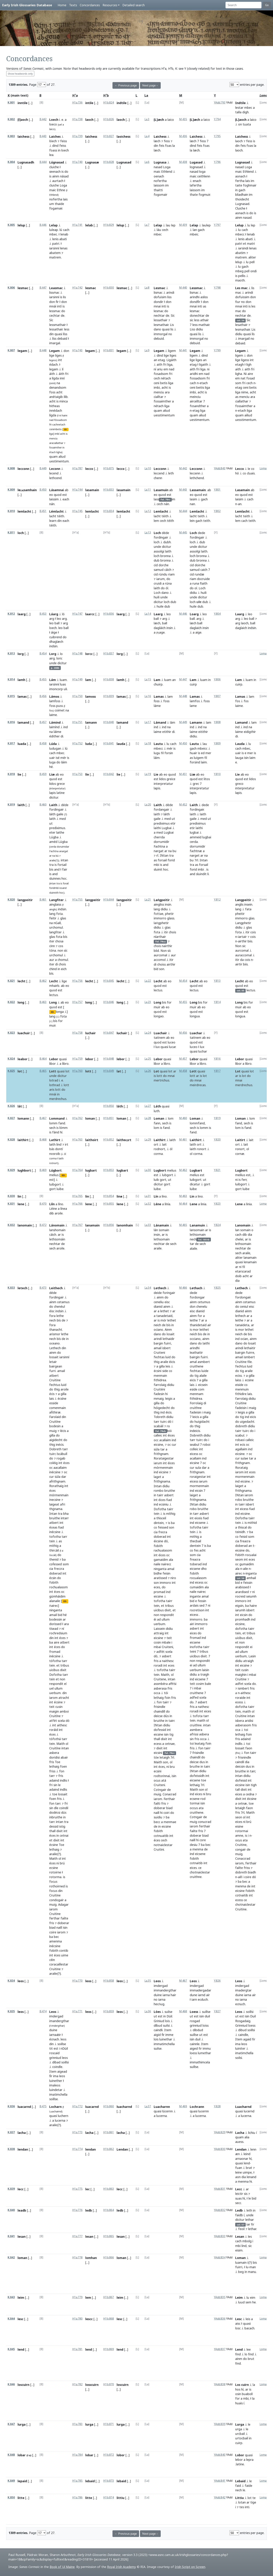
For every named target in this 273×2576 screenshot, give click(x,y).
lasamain (92, 490)
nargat (158, 851)
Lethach (196, 1288)
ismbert (249, 1357)
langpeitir (25, 900)
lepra (250, 2459)
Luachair (160, 1033)
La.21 (148, 899)
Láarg (53, 614)
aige (198, 632)
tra (51, 865)
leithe (194, 1320)
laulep (206, 225)
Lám (52, 680)
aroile (59, 1213)
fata (248, 909)
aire (250, 374)
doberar (63, 1923)
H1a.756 (77, 981)
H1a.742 (77, 287)
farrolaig (160, 1385)
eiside (239, 1385)
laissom (159, 185)
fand (61, 1123)
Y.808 (217, 722)
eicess (194, 1454)
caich (203, 569)
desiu (193, 1845)
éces (66, 1463)
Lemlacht (161, 511)
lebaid (90, 2481)
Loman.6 (265, 653)
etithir (166, 732)
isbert (166, 1348)
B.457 (43, 722)
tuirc (52, 1454)
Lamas (159, 696)
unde (157, 546)
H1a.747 (77, 614)
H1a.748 (77, 653)
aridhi (194, 374)
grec (196, 784)
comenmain (57, 1408)
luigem (199, 758)
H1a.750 (77, 696)
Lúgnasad (56, 162)
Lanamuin (197, 1225)
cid (156, 565)
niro (173, 1578)
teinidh (240, 1532)
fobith (53, 1582)
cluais (251, 473)
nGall (57, 923)
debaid (62, 338)
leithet (204, 1329)
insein (248, 904)
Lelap (53, 225)
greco (239, 784)
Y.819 (217, 1118)
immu (207, 2048)
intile (89, 103)
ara (167, 392)
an (155, 360)
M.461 (183, 1139)
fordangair (161, 809)
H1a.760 (77, 1071)
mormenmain (199, 1486)
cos (60, 946)
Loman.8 (265, 2455)
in (59, 150)
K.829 (11, 1170)
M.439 (183, 225)
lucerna (60, 2120)
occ (156, 1440)
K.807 (11, 350)
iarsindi (243, 248)
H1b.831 (108, 350)
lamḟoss (54, 701)
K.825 (11, 1071)
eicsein (203, 1385)
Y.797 (217, 225)
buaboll (247, 2394)
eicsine (158, 1444)
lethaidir (168, 1339)
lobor (121, 2455)
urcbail (240, 2434)
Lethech (55, 1348)
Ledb (239, 2210)
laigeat (54, 1504)
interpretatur (163, 784)
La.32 (148, 1204)
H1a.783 (77, 2424)
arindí (158, 1339)
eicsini (158, 1753)
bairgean (55, 1366)
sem (248, 2302)
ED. (65, 429)
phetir (169, 914)
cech (165, 230)
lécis (63, 1431)
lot (20, 1071)
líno (164, 1196)
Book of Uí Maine (62, 2567)
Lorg (52, 654)
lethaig (54, 1766)
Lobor (239, 2455)
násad (64, 176)
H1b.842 (108, 774)
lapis (52, 793)
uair (52, 758)
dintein (159, 1523)
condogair (56, 1900)
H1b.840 (108, 722)
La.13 (148, 532)
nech (52, 1320)
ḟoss (156, 701)
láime (57, 732)
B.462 (43, 981)
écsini (157, 1371)
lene (21, 1204)
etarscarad (243, 1271)
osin (238, 2394)
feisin (166, 1573)
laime (53, 715)
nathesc (203, 1707)
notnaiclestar (163, 1845)
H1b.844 (108, 899)
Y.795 (217, 136)
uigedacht (247, 1421)
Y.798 (217, 287)
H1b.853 (108, 1170)
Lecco (239, 469)
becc (157, 1822)
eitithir (203, 732)
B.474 (43, 2011)
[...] (30, 103)
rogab (61, 1458)
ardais (194, 1605)
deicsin (240, 1766)
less (66, 329)
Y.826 (217, 1981)
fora (52, 1316)
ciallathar (241, 401)
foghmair (249, 185)
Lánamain (161, 1225)
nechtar (159, 315)
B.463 (43, 1002)
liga (169, 364)
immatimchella (164, 2044)
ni (60, 415)
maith (201, 1720)
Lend (239, 2349)
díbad (56, 2062)
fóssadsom (60, 420)
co (252, 469)
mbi (156, 865)
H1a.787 (77, 468)
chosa (59, 941)
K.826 (11, 1106)
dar (63, 1476)
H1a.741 (77, 225)
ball (57, 623)
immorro (160, 918)
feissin (247, 1582)
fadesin (159, 1394)
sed (201, 1605)
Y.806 (217, 679)
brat (249, 2168)
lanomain (25, 1225)
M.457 (183, 1059)
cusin (59, 1707)
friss (52, 1771)
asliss (204, 297)
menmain (160, 1375)
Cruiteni (159, 1352)
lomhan (91, 2258)
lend (247, 2163)
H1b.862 (108, 2149)
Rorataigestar (164, 1458)
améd (53, 842)
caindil (239, 1762)
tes (241, 2507)
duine (158, 1995)
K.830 (11, 1196)
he (254, 2302)
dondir (158, 302)
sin (55, 1785)
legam (22, 351)
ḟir (57, 302)
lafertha (195, 185)
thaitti (158, 190)
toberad (196, 1564)
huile (160, 606)
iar (248, 2224)
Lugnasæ (92, 162)
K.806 (11, 287)
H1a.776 (77, 2210)
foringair (169, 1293)
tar (162, 1449)
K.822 (11, 1002)
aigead (62, 2071)
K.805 (11, 225)
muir (52, 1025)
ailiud (248, 415)
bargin (158, 1343)
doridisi (54, 1757)
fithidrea (160, 1380)
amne (239, 1835)
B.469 (43, 1170)
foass (53, 150)
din (156, 145)
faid (238, 2485)
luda (88, 744)
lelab (89, 225)
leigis (168, 1398)
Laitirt (240, 1140)
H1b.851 (108, 1118)
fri (66, 374)
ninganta (55, 1610)
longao (159, 1016)
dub (156, 560)
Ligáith (171, 360)
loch (21, 533)
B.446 (43, 225)
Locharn (55, 2107)
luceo (171, 1042)
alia (246, 2137)
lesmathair (161, 325)
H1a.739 (77, 136)
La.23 (148, 1002)
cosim (200, 1684)
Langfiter (56, 900)
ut (51, 823)
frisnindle (244, 1757)
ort (156, 1144)
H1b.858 (108, 1981)
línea (63, 1208)
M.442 (183, 468)
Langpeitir (243, 900)
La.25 (148, 1059)
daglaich (196, 628)
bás (51, 1149)
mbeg (239, 271)
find (238, 2354)
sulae (244, 1458)
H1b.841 (108, 743)
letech (22, 1288)
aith (159, 364)
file (249, 1362)
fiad (61, 1527)
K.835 (11, 2011)
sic (191, 320)
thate (194, 194)
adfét (160, 1651)
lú (61, 230)
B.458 (43, 743)
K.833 (11, 1288)
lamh (21, 680)
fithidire (241, 1394)
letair (53, 1362)
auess (239, 2142)
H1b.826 (108, 119)
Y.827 (217, 2011)
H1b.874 (108, 2497)
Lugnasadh (26, 162)
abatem (55, 253)
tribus (64, 1665)
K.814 (11, 679)
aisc (237, 2323)
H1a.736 (77, 102)
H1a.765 (77, 1196)
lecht (21, 981)
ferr (244, 1180)
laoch (89, 119)
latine (61, 793)
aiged (194, 2048)
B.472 (43, 1225)
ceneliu (159, 1302)
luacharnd (124, 2107)
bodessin (55, 1619)
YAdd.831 (219, 2189)
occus (194, 1808)
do (66, 171)
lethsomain (162, 1239)
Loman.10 (266, 2497)
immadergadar (200, 1990)
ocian (244, 1339)
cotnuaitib (161, 1836)
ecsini (157, 1771)
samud (158, 569)
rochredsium (58, 1633)
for (60, 1021)
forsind (195, 762)
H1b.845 (108, 981)
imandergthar (59, 2021)
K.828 (11, 1139)
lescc (89, 2319)
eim (252, 2297)
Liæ (52, 774)
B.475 (43, 2106)
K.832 (11, 1225)
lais (65, 199)
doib (238, 1276)
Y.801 (217, 489)
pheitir (240, 914)
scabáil (158, 1426)
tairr (160, 1495)
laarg (22, 614)
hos (237, 2389)
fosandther (198, 406)
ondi (253, 271)
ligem (172, 351)
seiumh (251, 1596)
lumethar (204, 2053)
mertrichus (161, 1080)
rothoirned (57, 1886)
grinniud (55, 2058)
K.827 (11, 1118)
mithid (252, 1523)
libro (65, 1063)
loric (59, 658)
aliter (252, 257)
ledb (88, 2210)
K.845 (11, 2349)
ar (50, 855)
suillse (206, 2012)
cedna (250, 1794)
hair (173, 1995)
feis (161, 145)
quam (53, 456)
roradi (158, 1665)
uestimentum (59, 461)
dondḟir (195, 302)
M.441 (183, 350)
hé (51, 767)
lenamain (250, 1262)
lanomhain (125, 1225)
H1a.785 (77, 2481)
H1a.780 (77, 2318)
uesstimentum (245, 420)
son (161, 969)
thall (52, 1831)
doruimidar (63, 846)
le (249, 469)
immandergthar (165, 1990)
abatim (240, 253)
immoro (165, 1582)
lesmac (23, 288)
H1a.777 (77, 2236)
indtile (122, 103)
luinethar (165, 2039)
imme (169, 2035)
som (238, 383)
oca (237, 1730)
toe (54, 1794)
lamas (22, 696)
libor (52, 1063)
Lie (156, 774)
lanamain (92, 1225)
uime (64, 1955)
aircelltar (196, 401)
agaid (247, 2039)
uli (65, 689)
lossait (53, 1357)
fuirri (167, 1343)
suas (238, 2198)
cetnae (170, 1744)
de (62, 315)
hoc (64, 878)
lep (173, 225)
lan (195, 230)
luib (156, 1180)
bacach (249, 2328)
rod (202, 1799)
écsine (58, 1702)
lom (170, 1118)
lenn (253, 2149)
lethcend (55, 478)
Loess (194, 2012)
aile (245, 1569)
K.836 (11, 2106)
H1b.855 (108, 1204)
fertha (239, 181)
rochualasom (58, 1587)
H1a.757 (77, 1002)
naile (157, 1564)
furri (52, 1371)
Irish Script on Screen (190, 2567)
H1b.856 (108, 1225)
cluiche (54, 167)
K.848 (11, 2455)
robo (193, 1509)
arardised (242, 1592)
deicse (158, 1716)
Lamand (241, 722)
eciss (238, 1375)
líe (87, 774)
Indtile (240, 103)
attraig (159, 1633)
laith (168, 551)
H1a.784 (77, 2455)
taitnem (159, 1037)
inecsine (54, 1499)
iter (51, 941)
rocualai (250, 1555)
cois (253, 932)
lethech (240, 1316)
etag (161, 360)
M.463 (183, 1196)
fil (162, 753)
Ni (245, 374)
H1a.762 (77, 1118)
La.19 (148, 774)
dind (55, 145)
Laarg (158, 614)
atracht (63, 1697)
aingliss (159, 904)
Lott (52, 1071)
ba (64, 1559)
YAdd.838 (219, 2384)
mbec (248, 107)
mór (163, 1320)
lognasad (196, 167)
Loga (63, 185)
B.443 (43, 136)
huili (156, 597)
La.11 (148, 489)
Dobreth (55, 1449)
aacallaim (60, 1467)
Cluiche (240, 208)
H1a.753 (77, 774)
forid (171, 860)
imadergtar (243, 1990)
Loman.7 (265, 2424)
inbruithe (55, 1817)
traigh (204, 1674)
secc (238, 2203)
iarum (160, 579)
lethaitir (249, 1348)
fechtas (159, 1357)
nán (51, 504)
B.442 (43, 119)
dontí (59, 1149)
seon (238, 1817)
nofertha (55, 199)
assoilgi (159, 551)
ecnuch (240, 2004)
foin (167, 1697)
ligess (245, 360)
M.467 (183, 1981)
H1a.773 (77, 2132)
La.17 (148, 722)
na (58, 383)
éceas (53, 1527)
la (173, 145)
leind (247, 2154)
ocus (157, 1780)
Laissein (159, 1628)
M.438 (183, 162)
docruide (203, 579)
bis (51, 869)
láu (159, 230)
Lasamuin (161, 490)
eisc (167, 1302)
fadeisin (195, 1412)
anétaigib (56, 397)
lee (249, 2349)
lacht (52, 516)
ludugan (55, 748)
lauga (239, 758)
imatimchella (58, 2094)
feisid (243, 1536)
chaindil (195, 1757)
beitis (200, 387)
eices (193, 1633)
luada (22, 744)
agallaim (241, 1449)
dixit (63, 1670)
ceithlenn (203, 176)
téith (60, 516)
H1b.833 (108, 489)
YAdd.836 (219, 2318)
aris (51, 1089)
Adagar (63, 1904)
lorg (21, 654)
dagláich (160, 628)
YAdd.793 (219, 102)
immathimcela (200, 2062)
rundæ (199, 574)
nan (192, 504)
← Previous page (126, 85)
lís (253, 334)
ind (65, 727)
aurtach (57, 181)
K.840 (11, 2210)
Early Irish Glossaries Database (27, 5)
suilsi (166, 2025)
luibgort (55, 1184)
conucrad (204, 1822)
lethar (249, 2219)
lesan (22, 2236)
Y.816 (217, 1059)
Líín (52, 1204)
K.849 (11, 2481)
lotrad (53, 1080)
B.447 (43, 287)
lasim (193, 499)
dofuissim (242, 297)
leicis (195, 1417)
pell (252, 262)
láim (64, 762)
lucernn (203, 2111)
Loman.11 (266, 468)
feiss (63, 141)
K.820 (11, 899)
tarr (65, 1449)
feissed (163, 1527)
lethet (164, 1311)
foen (63, 1766)
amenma (55, 1941)
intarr (65, 1518)
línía (167, 1204)
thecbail (195, 1541)
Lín (156, 1196)
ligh (248, 364)
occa (157, 1693)
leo (59, 618)
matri (251, 243)
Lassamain (198, 490)
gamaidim (161, 1559)
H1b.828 (108, 162)
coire (52, 1932)
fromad (54, 1651)
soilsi (238, 2058)
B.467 (43, 1118)
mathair (203, 325)
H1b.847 (108, 1033)
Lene (193, 1204)
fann (157, 1123)
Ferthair (169, 1799)
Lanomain (242, 1225)
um (51, 204)
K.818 (11, 774)
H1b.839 (108, 696)
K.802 (11, 119)
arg (51, 618)
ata (201, 1808)
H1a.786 (77, 2497)
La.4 (147, 136)
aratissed (160, 1578)
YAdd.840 (219, 2455)
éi (155, 1619)
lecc (21, 2189)
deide (158, 1293)
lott (66, 1085)
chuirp (158, 684)
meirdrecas (198, 1085)
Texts (73, 5)
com (201, 1389)
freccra (59, 1569)
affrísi (172, 1684)
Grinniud (241, 2025)
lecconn (23, 469)
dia (250, 1234)
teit (51, 1707)
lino (200, 1196)
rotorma (55, 1877)
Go (267, 5)
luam (63, 680)
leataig (200, 1743)
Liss (192, 329)
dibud (242, 2030)
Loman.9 (265, 2481)
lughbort (24, 1170)
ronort (201, 1149)
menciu (53, 438)
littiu (120, 2498)
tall (237, 1789)
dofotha (241, 1628)
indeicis (195, 1431)
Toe (57, 1762)
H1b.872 (108, 2455)
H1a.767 (77, 1225)
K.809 (11, 489)
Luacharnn (162, 2107)
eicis (193, 1380)
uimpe (247, 2172)
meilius (240, 1175)
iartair (242, 937)
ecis (242, 1444)
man (252, 2267)
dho (204, 1569)
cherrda (159, 837)
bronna (165, 556)
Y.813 (217, 981)
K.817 (11, 743)
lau (168, 225)
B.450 (43, 489)
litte (21, 2498)
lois (167, 2021)
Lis (172, 325)
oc (51, 1467)
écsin (52, 1578)
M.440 (183, 287)
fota (59, 914)
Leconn (54, 469)
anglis (239, 904)
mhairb (54, 986)
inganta (251, 1573)
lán (156, 1230)
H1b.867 (108, 2297)
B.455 (43, 679)
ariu (160, 369)
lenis (55, 239)
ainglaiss (55, 904)
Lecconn (160, 469)
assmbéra (161, 1684)
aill (240, 1877)
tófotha (55, 1661)
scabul (239, 1435)
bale (208, 1684)
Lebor (53, 1059)
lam (88, 680)
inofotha (196, 1647)
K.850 (11, 2497)
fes (196, 1550)
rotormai (241, 1831)
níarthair (160, 937)
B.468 (43, 1139)
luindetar (55, 2090)
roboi (206, 1444)
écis (51, 1394)
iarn (194, 1999)
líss (65, 334)
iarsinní (54, 248)
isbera (239, 1720)
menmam (196, 1394)
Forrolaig (196, 1403)
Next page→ (150, 85)
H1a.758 (77, 1033)
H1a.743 (77, 350)
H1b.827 (108, 136)
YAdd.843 (219, 468)
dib (51, 1213)
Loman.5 (265, 2384)
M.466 (183, 1288)
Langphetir (243, 923)
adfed (194, 1697)
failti (157, 1803)
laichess (23, 136)
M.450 (183, 743)
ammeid (195, 837)
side (165, 1371)
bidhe (158, 1573)
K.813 (11, 653)
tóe (156, 1757)
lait (164, 1144)
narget (195, 855)
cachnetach (58, 424)
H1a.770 (77, 1981)
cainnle (195, 2044)
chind (53, 969)
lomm (53, 1123)
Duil (253, 2016)
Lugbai (166, 828)
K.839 (11, 2189)
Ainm (168, 1329)
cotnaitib (196, 1863)
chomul (63, 960)
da (242, 960)
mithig (53, 1546)
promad (159, 1592)
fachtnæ (196, 851)
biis (250, 941)
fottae (158, 914)
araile (158, 1248)
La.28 (148, 1118)
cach (66, 230)
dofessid (160, 1730)
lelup (21, 225)
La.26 (148, 1071)
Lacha (239, 2133)
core (203, 1840)
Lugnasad (124, 162)
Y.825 (217, 1288)
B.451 (43, 511)
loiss (205, 2025)
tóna (52, 950)
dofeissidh (197, 1776)
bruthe (195, 1766)
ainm (55, 176)
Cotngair (160, 1790)
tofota (197, 1716)
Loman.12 (266, 1204)
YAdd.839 (219, 2424)
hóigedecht (162, 1408)
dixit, (249, 1638)
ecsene (195, 1799)
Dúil (169, 2016)
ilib (66, 397)
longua (195, 1016)
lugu (157, 753)
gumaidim (246, 1564)
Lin (192, 1196)
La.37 (148, 2106)
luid (63, 1385)
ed (203, 753)
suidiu (158, 1817)
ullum (58, 1688)
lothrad (54, 1085)
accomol (160, 960)
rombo (158, 1490)
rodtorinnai (162, 1776)
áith (52, 374)
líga (166, 406)
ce (199, 1868)
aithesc (62, 1725)
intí (59, 306)
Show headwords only (20, 73)
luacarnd (24, 2107)
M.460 (183, 1118)
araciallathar (56, 443)
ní (155, 369)
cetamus (63, 1302)
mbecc (239, 234)
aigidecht (56, 1440)
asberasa (160, 1688)
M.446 (183, 614)
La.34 (148, 1288)
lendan (23, 2149)
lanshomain (57, 1230)
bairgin (195, 1357)
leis (168, 1366)
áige (54, 632)
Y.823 (217, 1204)
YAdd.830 (219, 2149)
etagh (239, 364)
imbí (57, 433)
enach (197, 181)
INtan (164, 855)
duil (207, 2016)
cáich (167, 569)
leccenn (195, 473)
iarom (53, 1697)
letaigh (165, 1757)
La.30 (148, 1170)
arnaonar (241, 2158)
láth (120, 1106)
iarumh (240, 1610)
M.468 (183, 2011)
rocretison (197, 1610)
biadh (252, 1872)
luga (52, 762)
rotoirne (55, 1872)
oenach (159, 176)
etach (204, 383)
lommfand (197, 1123)
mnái (52, 306)
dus (202, 1762)
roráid (53, 1730)
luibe (60, 1189)
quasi (58, 334)
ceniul (244, 1306)
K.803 (11, 136)
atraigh (248, 1661)
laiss (238, 1380)
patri (55, 243)
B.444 (43, 162)
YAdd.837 (219, 2349)
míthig (170, 1513)
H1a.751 (77, 722)
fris (51, 1762)
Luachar (196, 1033)
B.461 (43, 899)
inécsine (54, 1472)
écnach (54, 2039)
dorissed (55, 1624)
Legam (54, 351)
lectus (53, 995)
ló (63, 614)
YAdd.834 (219, 2257)
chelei (239, 1239)
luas (63, 684)
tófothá (55, 1739)
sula (198, 1467)
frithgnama (162, 1481)
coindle (57, 2067)
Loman (159, 1118)
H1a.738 (77, 119)
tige (253, 2502)
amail (61, 1371)
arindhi (195, 297)
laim (204, 762)
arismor (54, 1334)
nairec (201, 1592)
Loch (157, 533)
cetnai (64, 1835)
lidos (52, 784)
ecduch (203, 1999)
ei (191, 1665)
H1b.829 (108, 225)
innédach (55, 410)
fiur (237, 302)
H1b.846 (108, 1002)
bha (66, 1513)
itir (166, 932)
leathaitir (196, 1352)
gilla (63, 1394)
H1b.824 (108, 102)
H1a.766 (77, 1204)
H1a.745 (77, 511)
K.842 (11, 2257)
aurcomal (160, 955)
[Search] (243, 5)
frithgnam (161, 1454)
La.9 (147, 350)
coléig (53, 1463)
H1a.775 (77, 2189)
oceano (54, 1343)
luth (156, 1111)
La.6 (147, 162)
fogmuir (204, 194)
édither (54, 736)
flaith (203, 583)
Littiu (239, 2498)
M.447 (183, 679)
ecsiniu (164, 1504)
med (62, 819)
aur (51, 960)
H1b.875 (108, 468)
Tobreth (159, 1417)
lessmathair (57, 325)
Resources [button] (110, 5)
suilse (168, 2012)
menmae (170, 1822)
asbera (54, 1753)
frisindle (159, 1707)
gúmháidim (57, 1596)
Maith (60, 1744)
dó (67, 1720)
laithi (157, 828)
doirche (200, 565)
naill (59, 1927)
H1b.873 (108, 2481)
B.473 (43, 1288)
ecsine (53, 1868)
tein (52, 1541)
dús (63, 1812)
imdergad (161, 1986)
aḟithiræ (55, 1412)
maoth (240, 280)
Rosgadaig (242, 2021)
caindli (158, 2030)
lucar (172, 1047)
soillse (61, 2044)
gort (52, 1189)
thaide (59, 204)
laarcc (90, 614)
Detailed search (133, 5)
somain (245, 1230)
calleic (158, 1435)
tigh (254, 1785)
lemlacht (24, 511)
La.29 (148, 1139)
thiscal (242, 1527)
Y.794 (217, 119)
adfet (239, 1684)
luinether (55, 2081)
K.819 (11, 804)
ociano (158, 1329)
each (66, 499)
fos (237, 701)
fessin (202, 1601)
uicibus (54, 1670)
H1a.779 (77, 2297)
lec (87, 2189)
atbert (54, 1375)
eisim (239, 2250)
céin (52, 1960)
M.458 (183, 1071)
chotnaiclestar (200, 1872)
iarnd (201, 1995)
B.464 (43, 1059)
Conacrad (169, 1794)
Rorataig (241, 1467)
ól (167, 588)
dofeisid (241, 1780)
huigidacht (202, 1421)
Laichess (160, 136)
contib (63, 1950)
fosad (250, 378)
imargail (244, 338)
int (60, 360)
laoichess (123, 136)
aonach (240, 176)
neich (157, 1325)
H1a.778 (77, 2257)
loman (90, 1118)
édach (53, 364)
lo (61, 654)
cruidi (158, 583)
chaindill (159, 1711)
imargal (54, 343)
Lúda (53, 744)
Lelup (239, 225)
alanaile (54, 1601)
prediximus (57, 828)
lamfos (195, 701)
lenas (63, 248)
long (21, 1002)
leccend (159, 473)
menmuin (242, 1389)
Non (164, 950)
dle (56, 1808)
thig (57, 1389)
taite (238, 185)
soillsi (65, 2062)
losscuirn (92, 2385)
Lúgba (53, 837)
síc (65, 950)
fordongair (242, 1297)
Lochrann (197, 2107)
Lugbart (196, 1170)
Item (52, 2071)
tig (171, 1734)
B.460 (43, 804)
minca (63, 401)
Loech (53, 119)
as (204, 306)
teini (193, 1651)
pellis (241, 276)
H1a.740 (77, 162)
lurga (22, 2424)
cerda (194, 842)
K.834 (11, 1981)
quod (57, 495)
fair (64, 869)
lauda (121, 744)
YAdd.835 (219, 2297)
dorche (164, 565)
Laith (53, 805)
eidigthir (250, 732)
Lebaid (240, 2481)
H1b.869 (108, 2349)
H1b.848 (108, 1059)
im (167, 185)
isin (246, 758)
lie (19, 774)
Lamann (196, 722)
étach (52, 452)
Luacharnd (243, 2107)
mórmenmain (58, 1495)
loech (65, 150)
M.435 (183, 119)
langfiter (55, 932)
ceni (156, 383)
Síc (51, 320)
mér (63, 758)
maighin (241, 1674)
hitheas (54, 406)
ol (195, 588)
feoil (241, 2229)
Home (62, 5)
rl (157, 855)
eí (65, 1684)
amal (170, 1569)
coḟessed (55, 1564)
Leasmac (56, 288)
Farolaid (55, 1417)
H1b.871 (108, 2424)
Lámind (55, 722)
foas (168, 145)
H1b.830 (108, 287)
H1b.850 (108, 1106)
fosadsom (161, 374)
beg (241, 2272)
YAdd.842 (219, 2497)
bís (65, 937)
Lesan (239, 2236)
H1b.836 (108, 614)
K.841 (11, 2236)
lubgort (167, 1175)
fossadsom (198, 378)
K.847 (11, 2424)
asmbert (204, 1362)
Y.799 (217, 350)
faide (248, 2485)
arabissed (242, 1587)
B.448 (43, 350)
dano (157, 329)
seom (239, 1559)
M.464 (183, 1204)
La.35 (148, 1981)
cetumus (204, 1302)
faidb (239, 2215)
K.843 (11, 2297)
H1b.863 (108, 2189)
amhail (251, 1578)
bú (57, 855)
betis (163, 383)
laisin (205, 1670)
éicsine (158, 1541)
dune (193, 1995)
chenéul (59, 1306)
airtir (238, 964)
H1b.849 (108, 1071)
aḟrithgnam (57, 1481)
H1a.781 (77, 2349)
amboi (64, 1711)
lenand (251, 2177)
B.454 (43, 653)
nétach (166, 378)
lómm (63, 1128)
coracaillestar (58, 1964)
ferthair (204, 1826)
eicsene (200, 1523)
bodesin (55, 1426)
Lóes (157, 2012)
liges (58, 355)
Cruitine (55, 1380)
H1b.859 (108, 2011)
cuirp (193, 684)
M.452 (183, 804)
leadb (22, 2210)
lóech (53, 141)
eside (193, 1389)
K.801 (11, 102)
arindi (170, 292)
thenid (53, 1559)
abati (63, 239)
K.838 (11, 2149)
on (240, 124)
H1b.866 (108, 2257)
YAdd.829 (219, 2132)
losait (170, 1334)
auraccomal (243, 955)
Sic (248, 320)
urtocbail (241, 2438)
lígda (55, 378)
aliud (61, 456)
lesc (20, 2319)
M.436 (183, 136)
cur (51, 1476)
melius (53, 1175)
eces (157, 1587)
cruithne (196, 1408)
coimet (60, 710)
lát (20, 1106)
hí (61, 1132)
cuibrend (55, 637)
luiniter (240, 2048)
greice (171, 779)
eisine (239, 1826)
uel (51, 1688)
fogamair (55, 208)
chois (62, 964)
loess (193, 2053)
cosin (157, 1642)
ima (55, 2076)
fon (61, 1771)
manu (252, 2272)
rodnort (159, 1149)
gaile (59, 814)
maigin (54, 1711)
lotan (242, 2502)
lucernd (249, 2111)
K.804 (11, 162)
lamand (23, 722)
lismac (158, 292)
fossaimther (162, 401)
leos (21, 1981)
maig (207, 1412)
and (57, 869)
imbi (157, 387)
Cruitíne (55, 1421)
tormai (195, 1803)
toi (192, 1743)
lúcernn (167, 2111)
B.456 (43, 696)
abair (64, 1757)
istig (62, 1826)
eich (64, 969)
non (60, 950)
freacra (195, 1559)
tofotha (55, 1536)
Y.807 (217, 696)
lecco (89, 469)
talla (238, 112)
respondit (56, 1684)
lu (248, 225)
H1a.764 (77, 1170)
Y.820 (217, 1139)
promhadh (242, 1619)
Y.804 (217, 614)
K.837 (11, 2132)
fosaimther (55, 447)
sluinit (158, 869)
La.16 (148, 696)
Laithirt (160, 1140)
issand (63, 888)
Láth (157, 1106)
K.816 (11, 722)
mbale (166, 1642)
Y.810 (217, 774)
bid (60, 1615)
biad (52, 1927)
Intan (204, 860)
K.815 (11, 696)
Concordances (90, 5)
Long (53, 1002)
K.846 (11, 2384)
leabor (23, 1059)
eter (52, 832)
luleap (53, 230)
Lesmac (159, 288)
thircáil (54, 1550)
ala (171, 1559)
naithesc (168, 1661)
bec (56, 1937)
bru (172, 1767)
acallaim (165, 1440)
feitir (52, 918)
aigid (157, 2035)
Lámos (54, 696)
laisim (239, 499)
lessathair (56, 329)
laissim (54, 499)
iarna (166, 1995)
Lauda (240, 744)
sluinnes (55, 878)
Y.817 (217, 1071)
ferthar (54, 1918)
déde (165, 533)
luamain (241, 2262)
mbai (157, 1647)
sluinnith (54, 892)
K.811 (11, 532)
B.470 (43, 1204)
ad (159, 1619)
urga (238, 2429)
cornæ (239, 1154)
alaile (193, 1248)
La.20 (148, 804)
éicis (172, 1362)
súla (156, 1449)
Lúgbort (55, 1170)
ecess (157, 1744)
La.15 (148, 679)
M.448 (183, 696)
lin (19, 1196)
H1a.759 (77, 1059)
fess (167, 141)
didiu (199, 329)
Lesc (238, 2319)
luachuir (24, 1033)
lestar (239, 107)
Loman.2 (265, 2297)
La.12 (148, 511)
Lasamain (242, 490)
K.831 (11, 1204)
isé (58, 758)
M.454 (183, 981)
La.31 (148, 1196)
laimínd (54, 727)
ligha (238, 374)
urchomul (56, 927)
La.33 (148, 1225)
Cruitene (160, 1679)
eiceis (198, 1518)
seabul (194, 1444)
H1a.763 (77, 1139)
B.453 (43, 614)
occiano (195, 1339)
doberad (55, 1573)
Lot (156, 1071)
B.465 (43, 1071)
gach (242, 190)
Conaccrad (242, 1858)
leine (238, 2172)
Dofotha (55, 1674)
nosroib (54, 1154)
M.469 (183, 2106)
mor (196, 1329)
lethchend (197, 478)
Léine (53, 1208)
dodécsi (54, 1812)
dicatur (195, 1184)
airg (52, 658)
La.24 (148, 1033)
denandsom (57, 387)
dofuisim (160, 297)
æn (237, 2154)
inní (62, 378)
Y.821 (217, 1170)
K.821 (11, 981)
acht (59, 392)
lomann (23, 1118)
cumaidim (197, 1587)
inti (164, 306)
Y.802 (217, 511)
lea (51, 155)
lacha (22, 2133)
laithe (60, 832)
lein (192, 521)
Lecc (238, 2189)
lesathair (241, 325)
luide (204, 1371)
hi (166, 1394)
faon (248, 1748)
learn (52, 521)
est (64, 495)
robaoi (240, 1440)
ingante (195, 1596)
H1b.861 (108, 2132)
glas (63, 918)
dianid (158, 1306)
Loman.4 (265, 2349)
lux (157, 1047)
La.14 (148, 614)
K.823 (11, 1033)
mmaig (159, 1398)
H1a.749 (77, 679)
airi (192, 1624)
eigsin (239, 1605)
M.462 (183, 1170)
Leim (239, 2297)
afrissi (194, 1734)
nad (51, 420)
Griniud (159, 2021)
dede (201, 533)
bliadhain (241, 194)
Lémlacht (56, 511)
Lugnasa (160, 162)
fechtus (54, 1385)
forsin (169, 753)
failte (64, 1918)
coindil (63, 1808)
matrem (55, 257)
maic (52, 190)
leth (171, 473)
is (254, 141)
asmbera (196, 1730)
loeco (53, 124)
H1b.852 (108, 1139)
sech (52, 1128)
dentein (195, 1546)
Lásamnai (56, 490)
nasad (158, 167)
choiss (161, 964)
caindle (243, 2035)
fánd (55, 1132)
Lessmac (196, 288)
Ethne (61, 190)
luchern (63, 2116)
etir (173, 823)
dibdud (198, 2030)
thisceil (161, 1518)
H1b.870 (108, 2384)
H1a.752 (77, 743)
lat (119, 1071)
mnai (157, 306)
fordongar (197, 1297)
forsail (162, 860)
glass (170, 918)
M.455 (183, 1002)
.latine (239, 2464)
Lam (157, 680)
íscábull (62, 1454)
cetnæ (242, 1803)
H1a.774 (77, 2149)
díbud (158, 2025)
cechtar (54, 315)
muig (53, 1431)
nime (244, 392)
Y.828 (217, 2106)
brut (251, 2359)
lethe (60, 1316)
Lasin (252, 1656)
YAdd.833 (219, 2236)
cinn (52, 946)
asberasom (243, 1725)
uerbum (55, 1693)
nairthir (167, 946)
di (62, 736)
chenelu (201, 1306)
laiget (194, 1495)
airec (238, 1573)
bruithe (54, 1518)
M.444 (183, 511)
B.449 (43, 468)
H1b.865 (108, 2236)
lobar (89, 2455)
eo (51, 495)
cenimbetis (55, 429)
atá (163, 1780)
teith (201, 516)
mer (208, 753)
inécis (60, 1444)
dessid (53, 1826)
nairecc (166, 1564)
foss (52, 392)
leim (21, 2297)
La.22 (148, 981)
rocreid (240, 1596)
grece (61, 784)
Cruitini (159, 1849)
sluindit (201, 874)
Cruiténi (159, 1389)
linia (203, 1204)
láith (52, 814)
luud (241, 2302)
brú (62, 1863)
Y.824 (217, 1225)
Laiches (55, 136)
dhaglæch (56, 641)
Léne (157, 1204)
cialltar (158, 397)
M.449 (183, 722)
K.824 (11, 1059)
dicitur (166, 546)
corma (53, 1158)
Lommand (57, 1118)
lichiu (251, 2133)
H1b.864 (108, 2210)
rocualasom (198, 1578)
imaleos (54, 2085)
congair (240, 1849)
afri (62, 1504)
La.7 (147, 225)
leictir (239, 2194)
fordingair (161, 537)
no (170, 334)
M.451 (183, 774)
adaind (54, 1780)
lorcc (89, 654)
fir (200, 2048)
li (208, 874)
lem (156, 521)
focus (53, 1881)
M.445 (183, 532)
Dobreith (196, 1435)
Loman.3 (265, 2318)
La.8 (147, 287)
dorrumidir (161, 842)
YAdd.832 (219, 2210)
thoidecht (242, 199)
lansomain (197, 1230)
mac (238, 292)
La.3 (147, 119)
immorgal (160, 334)
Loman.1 (265, 2257)
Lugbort (160, 1170)
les (253, 306)
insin (169, 628)
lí (62, 369)
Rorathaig (56, 1486)
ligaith (203, 364)
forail (66, 883)
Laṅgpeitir (162, 900)
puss (59, 706)
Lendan (122, 2149)
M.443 (183, 489)
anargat (63, 851)
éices (171, 1435)
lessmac (54, 311)
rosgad (195, 2021)
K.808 (11, 468)
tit (51, 2048)
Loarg (194, 614)
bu (174, 851)
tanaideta (242, 1325)
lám (172, 722)
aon (238, 2177)
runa (195, 583)
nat (243, 378)
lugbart (91, 1170)
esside (53, 1403)
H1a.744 (77, 489)
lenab (64, 234)
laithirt (23, 1140)
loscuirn (23, 2385)
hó (237, 473)
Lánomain (56, 1225)
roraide (240, 1697)
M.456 (183, 1033)
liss (169, 297)
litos (207, 779)
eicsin (199, 1490)
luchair (90, 1033)
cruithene (196, 1366)
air (209, 1325)
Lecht (53, 981)
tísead (53, 1628)
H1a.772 (77, 2106)
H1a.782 (77, 2384)
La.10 (148, 468)
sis (245, 2194)
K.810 (11, 511)
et (244, 243)
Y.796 (217, 162)
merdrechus (57, 1099)
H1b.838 (108, 679)
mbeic (194, 234)
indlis (63, 1780)
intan (64, 860)
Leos (157, 1981)
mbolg (247, 2241)
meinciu (195, 397)
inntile (23, 103)
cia (51, 1569)
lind (58, 1144)
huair (193, 753)
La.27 (148, 1106)
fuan (238, 2168)
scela (61, 1720)
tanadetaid (164, 1316)
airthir (171, 964)
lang (52, 914)
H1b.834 (108, 511)
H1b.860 (108, 2106)
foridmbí (54, 888)
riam (171, 574)
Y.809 (217, 743)
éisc (51, 1311)
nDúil (64, 2048)
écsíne (62, 1398)
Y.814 (217, 1002)
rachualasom (163, 1550)
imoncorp (56, 689)
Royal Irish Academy (121, 2567)
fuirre (250, 1352)
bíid (156, 950)
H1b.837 (108, 653)
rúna (168, 583)
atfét (53, 1720)
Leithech (56, 1288)
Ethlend (166, 171)
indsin (53, 646)
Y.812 (217, 899)
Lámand (160, 722)
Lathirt (54, 1140)
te (254, 2498)
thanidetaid (198, 1325)
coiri (166, 1813)
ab (66, 490)
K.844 (11, 2318)
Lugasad (196, 162)
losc (238, 2328)
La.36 (148, 2011)
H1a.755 (77, 899)
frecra (162, 1532)
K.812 (11, 614)
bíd (156, 969)
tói (166, 1693)
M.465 (183, 1225)
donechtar (197, 315)
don (52, 302)
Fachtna (53, 851)
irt (66, 1144)
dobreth (241, 1426)
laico (253, 119)
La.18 (148, 743)
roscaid (54, 2053)
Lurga (239, 2424)
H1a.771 (77, 2011)
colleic (194, 1449)
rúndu (163, 574)
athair (204, 320)
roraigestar (198, 1476)
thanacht (55, 1329)
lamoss (90, 696)
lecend (53, 473)
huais (239, 2403)
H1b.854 (108, 1196)
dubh (167, 542)
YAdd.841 (219, 2481)
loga (202, 171)
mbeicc (202, 748)
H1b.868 (108, 2318)
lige (51, 355)
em (165, 369)
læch (157, 141)
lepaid (22, 2481)
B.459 (43, 774)
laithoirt (91, 1140)
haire (64, 415)
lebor (89, 1059)
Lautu (158, 744)
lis (64, 297)
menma (197, 1849)
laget (157, 1477)
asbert (169, 1495)
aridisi (249, 1720)
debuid (159, 338)
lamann (91, 722)
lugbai (194, 832)
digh (245, 112)
